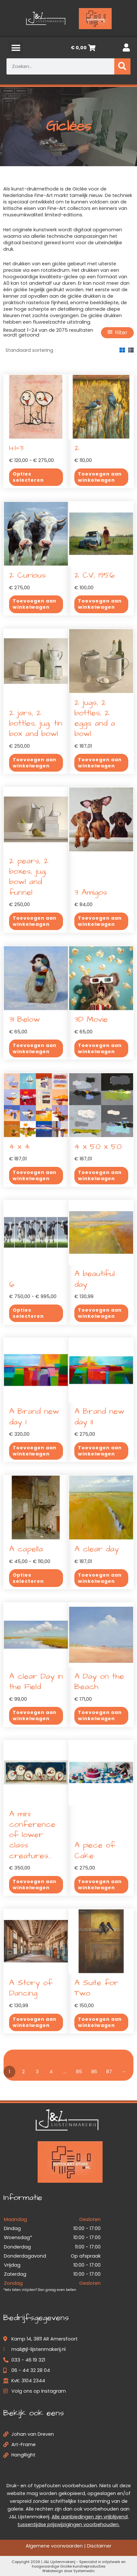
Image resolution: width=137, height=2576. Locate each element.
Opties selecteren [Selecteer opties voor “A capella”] (28, 1578)
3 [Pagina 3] (37, 2071)
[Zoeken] (122, 66)
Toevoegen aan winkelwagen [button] (100, 477)
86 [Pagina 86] (94, 2071)
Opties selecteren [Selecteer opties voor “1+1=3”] (28, 477)
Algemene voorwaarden (54, 2546)
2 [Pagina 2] (23, 2071)
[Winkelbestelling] (48, 350)
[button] (15, 47)
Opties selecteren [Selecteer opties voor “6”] (28, 1313)
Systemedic (84, 2571)
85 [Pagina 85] (79, 2071)
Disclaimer (99, 2546)
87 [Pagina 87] (109, 2071)
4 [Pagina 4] (51, 2071)
